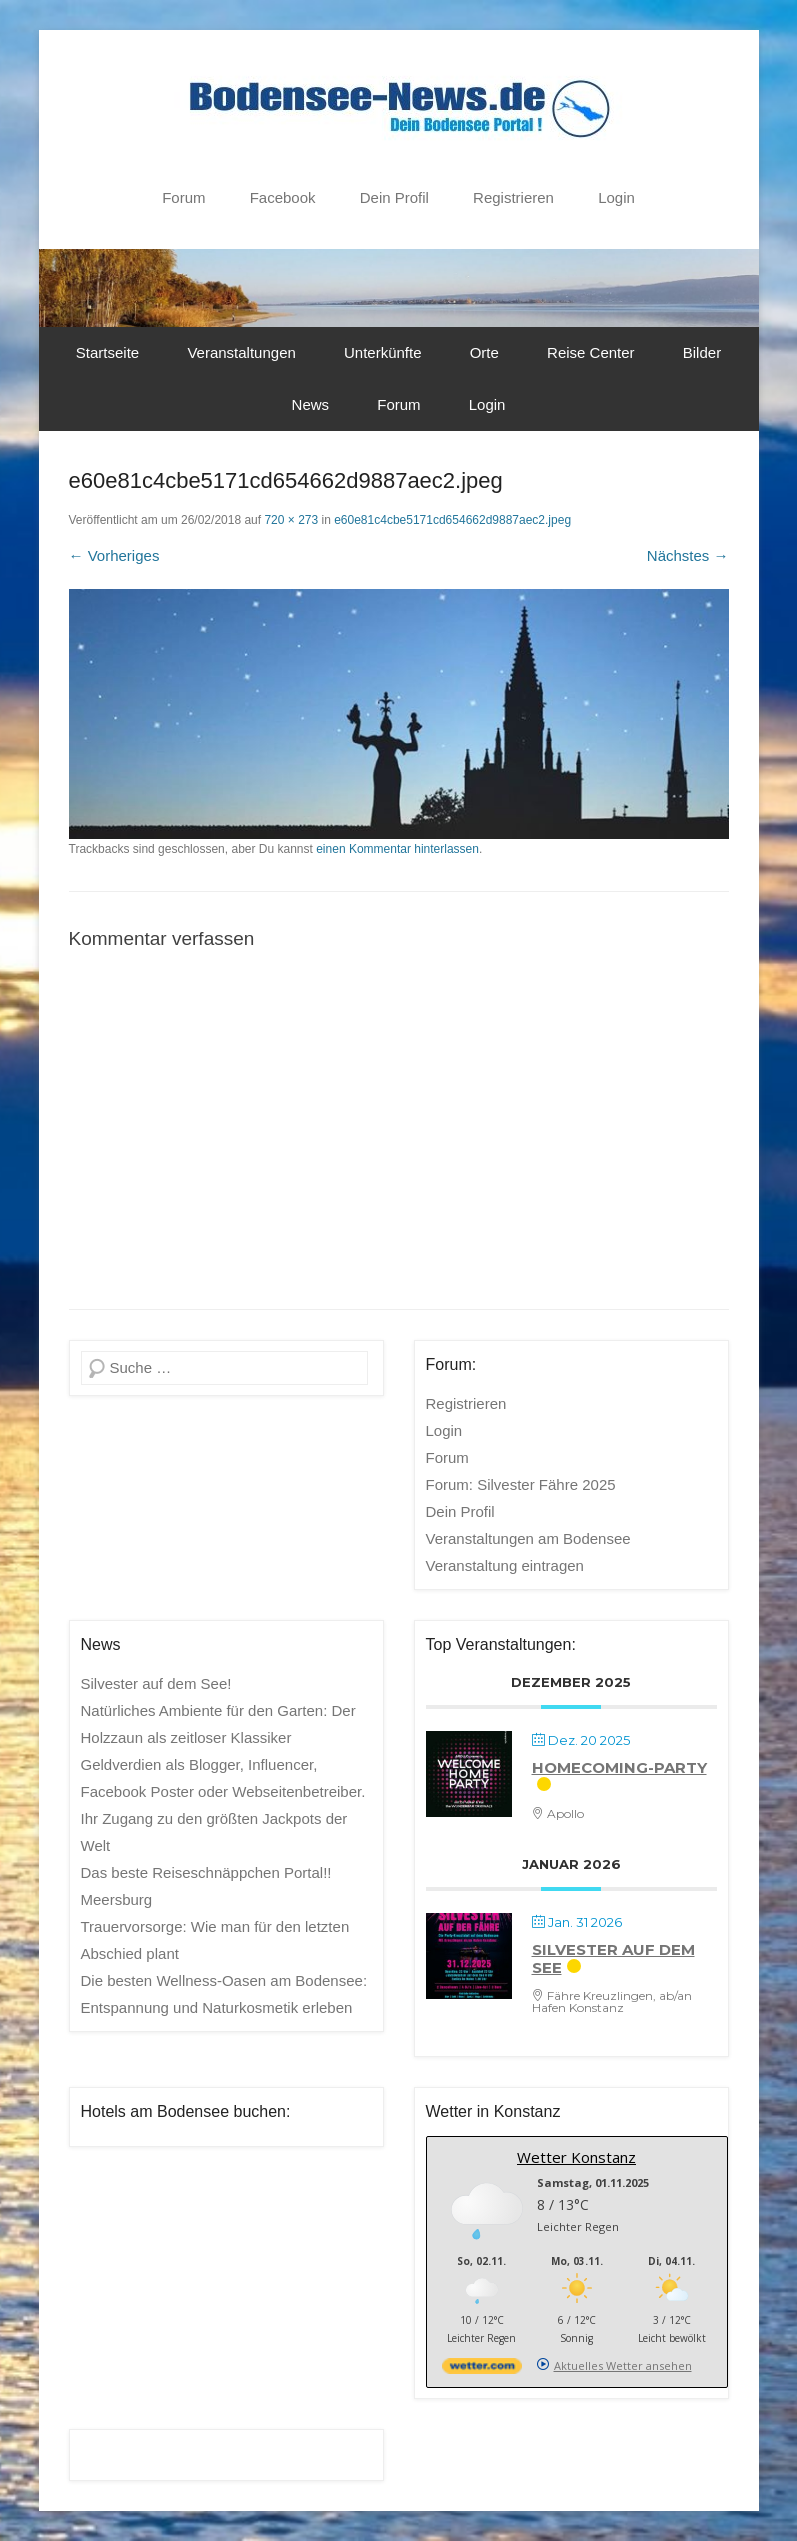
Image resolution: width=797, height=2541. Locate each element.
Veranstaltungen (241, 352)
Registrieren (513, 197)
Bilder (702, 352)
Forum (183, 197)
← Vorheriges (114, 555)
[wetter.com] (482, 2369)
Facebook (283, 197)
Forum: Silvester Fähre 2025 (521, 1484)
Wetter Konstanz (576, 2157)
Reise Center (591, 352)
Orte (484, 352)
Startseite (107, 352)
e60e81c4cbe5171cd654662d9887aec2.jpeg (452, 520)
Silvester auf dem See (613, 1958)
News (311, 404)
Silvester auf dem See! (156, 1683)
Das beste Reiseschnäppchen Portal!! (206, 1872)
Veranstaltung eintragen (505, 1565)
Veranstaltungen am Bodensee (528, 1538)
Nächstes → (688, 555)
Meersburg (117, 1899)
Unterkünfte (383, 352)
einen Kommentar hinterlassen (397, 849)
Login (616, 197)
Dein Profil (394, 197)
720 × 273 (291, 520)
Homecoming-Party (619, 1767)
